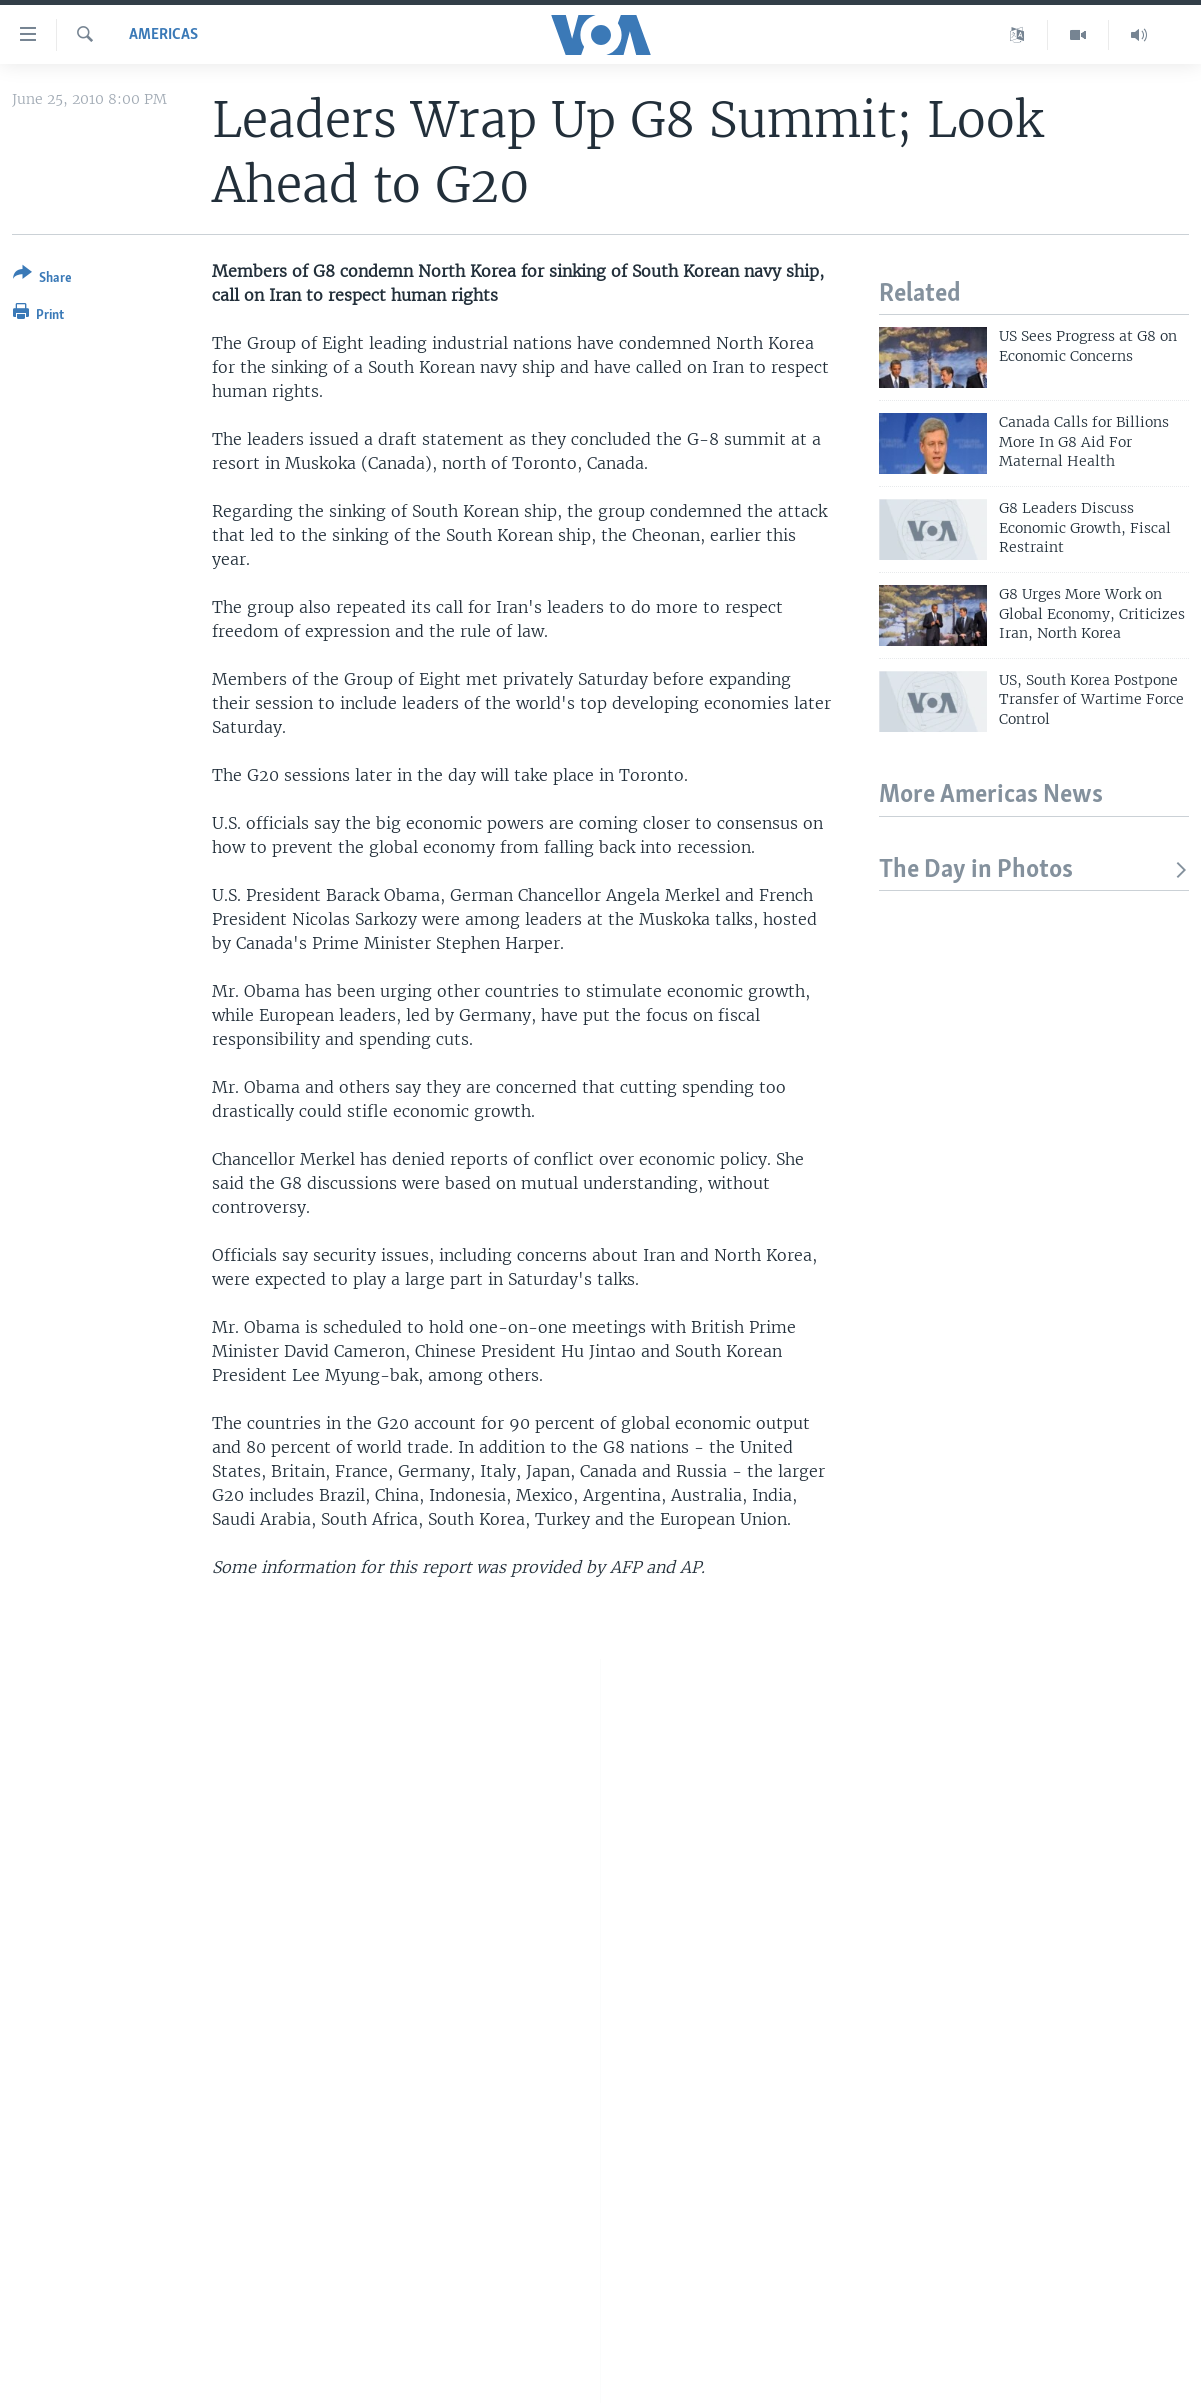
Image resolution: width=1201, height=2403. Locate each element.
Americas (163, 35)
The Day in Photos (1034, 870)
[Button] (42, 279)
